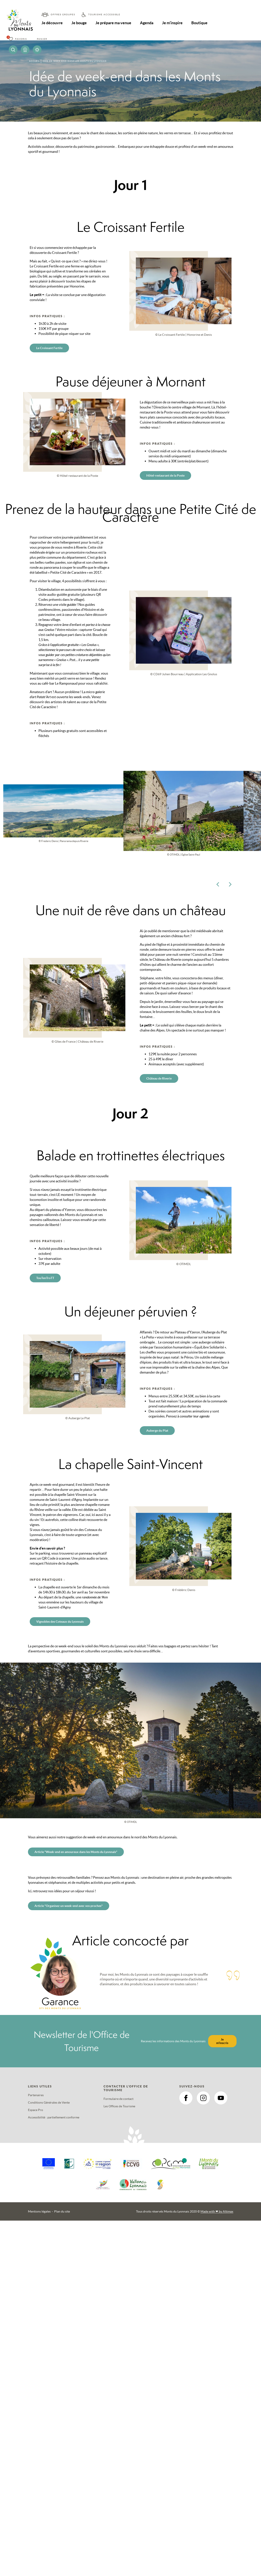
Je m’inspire (172, 23)
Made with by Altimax (217, 2211)
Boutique (200, 23)
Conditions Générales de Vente (49, 2102)
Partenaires (36, 2095)
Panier (42, 39)
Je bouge (79, 23)
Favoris (21, 39)
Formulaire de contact (118, 2099)
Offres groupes (63, 14)
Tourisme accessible (104, 14)
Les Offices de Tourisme (119, 2106)
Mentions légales (39, 2211)
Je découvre (52, 23)
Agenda (147, 23)
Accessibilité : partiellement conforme (53, 2117)
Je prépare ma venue (113, 23)
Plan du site (62, 2211)
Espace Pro (35, 2110)
